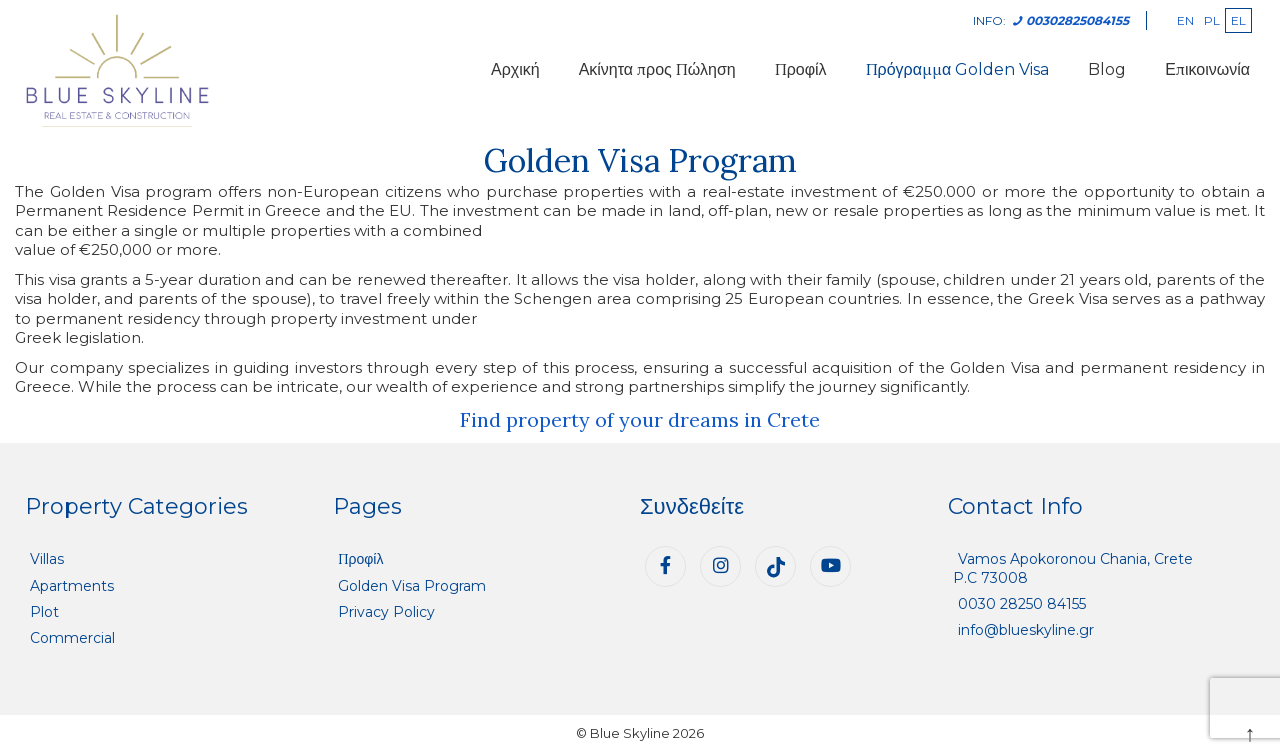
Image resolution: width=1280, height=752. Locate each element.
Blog (1107, 69)
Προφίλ (801, 69)
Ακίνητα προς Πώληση (657, 69)
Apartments (72, 586)
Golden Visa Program (412, 586)
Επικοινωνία (1207, 69)
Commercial (72, 638)
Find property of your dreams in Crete (640, 419)
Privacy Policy (386, 612)
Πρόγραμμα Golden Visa (958, 69)
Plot (44, 612)
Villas (47, 559)
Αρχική (515, 69)
